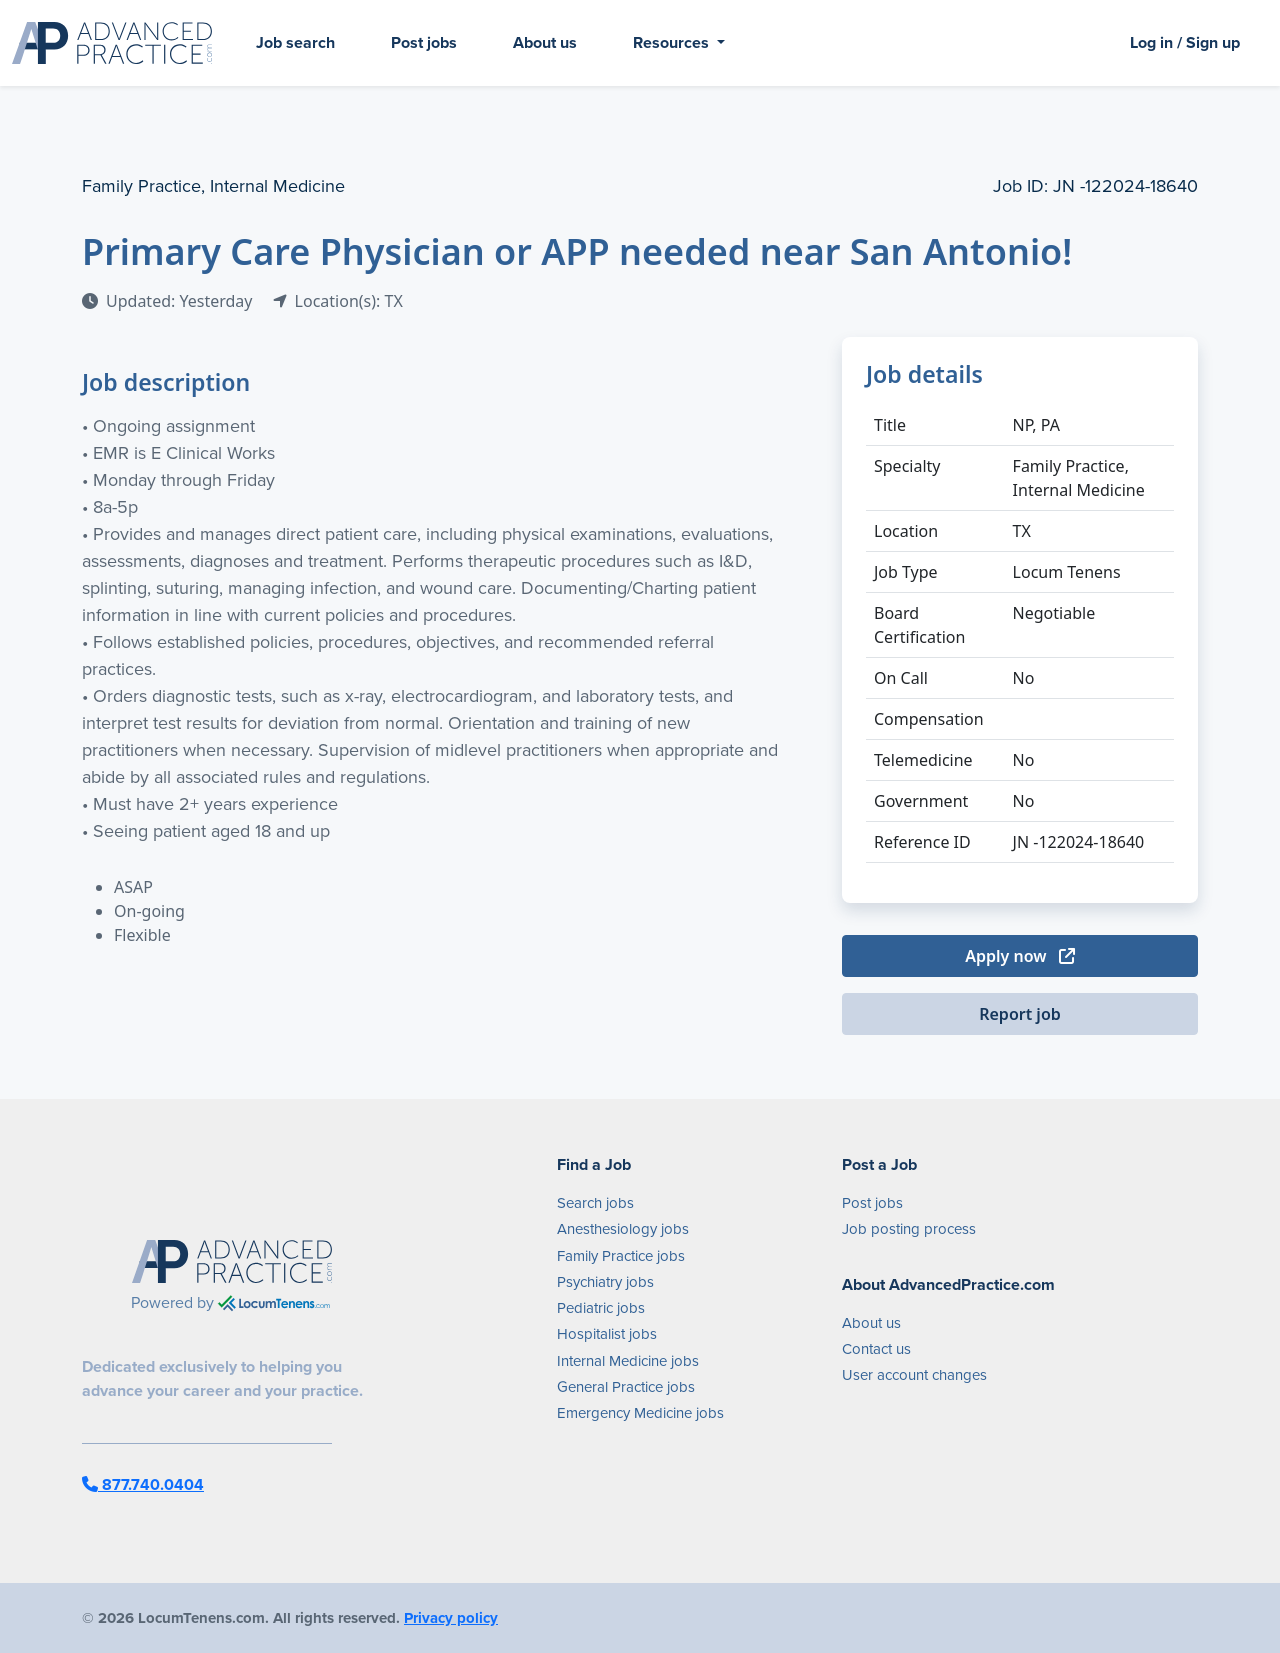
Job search (295, 42)
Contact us (876, 1349)
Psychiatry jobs (605, 1282)
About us (545, 42)
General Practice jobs (626, 1387)
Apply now (1019, 956)
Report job (1020, 1014)
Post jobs (424, 42)
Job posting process (909, 1229)
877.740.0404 (143, 1484)
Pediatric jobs (601, 1308)
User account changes (914, 1375)
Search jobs (595, 1203)
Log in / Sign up (1185, 42)
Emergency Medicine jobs (640, 1413)
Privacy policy (451, 1618)
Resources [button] (673, 42)
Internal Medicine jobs (628, 1361)
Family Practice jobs (621, 1256)
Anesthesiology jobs (623, 1229)
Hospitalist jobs (607, 1334)
